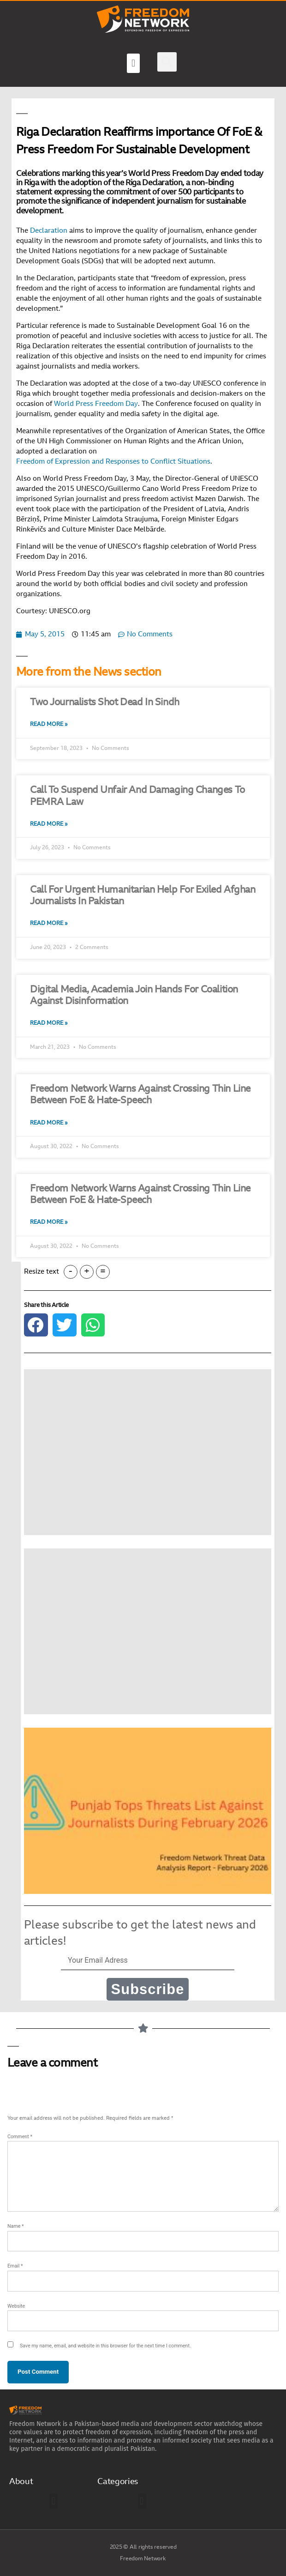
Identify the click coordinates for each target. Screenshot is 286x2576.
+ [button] (86, 1271)
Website (16, 2306)
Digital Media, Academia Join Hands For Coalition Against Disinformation (134, 995)
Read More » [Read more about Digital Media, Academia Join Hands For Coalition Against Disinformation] (49, 1023)
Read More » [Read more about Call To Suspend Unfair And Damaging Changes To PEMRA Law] (49, 824)
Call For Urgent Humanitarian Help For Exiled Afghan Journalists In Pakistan (143, 896)
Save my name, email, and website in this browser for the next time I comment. (105, 2346)
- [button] (70, 1271)
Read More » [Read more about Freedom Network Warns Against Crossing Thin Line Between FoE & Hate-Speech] (49, 1123)
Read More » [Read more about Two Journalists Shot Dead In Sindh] (49, 724)
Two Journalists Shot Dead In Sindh (104, 702)
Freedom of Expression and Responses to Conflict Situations (113, 462)
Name (15, 2226)
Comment (19, 2137)
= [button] (103, 1271)
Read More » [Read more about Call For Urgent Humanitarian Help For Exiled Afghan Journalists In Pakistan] (49, 923)
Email (15, 2266)
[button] (133, 63)
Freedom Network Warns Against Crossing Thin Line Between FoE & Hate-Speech (140, 1095)
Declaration (48, 231)
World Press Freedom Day (96, 404)
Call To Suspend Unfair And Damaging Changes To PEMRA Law (137, 796)
